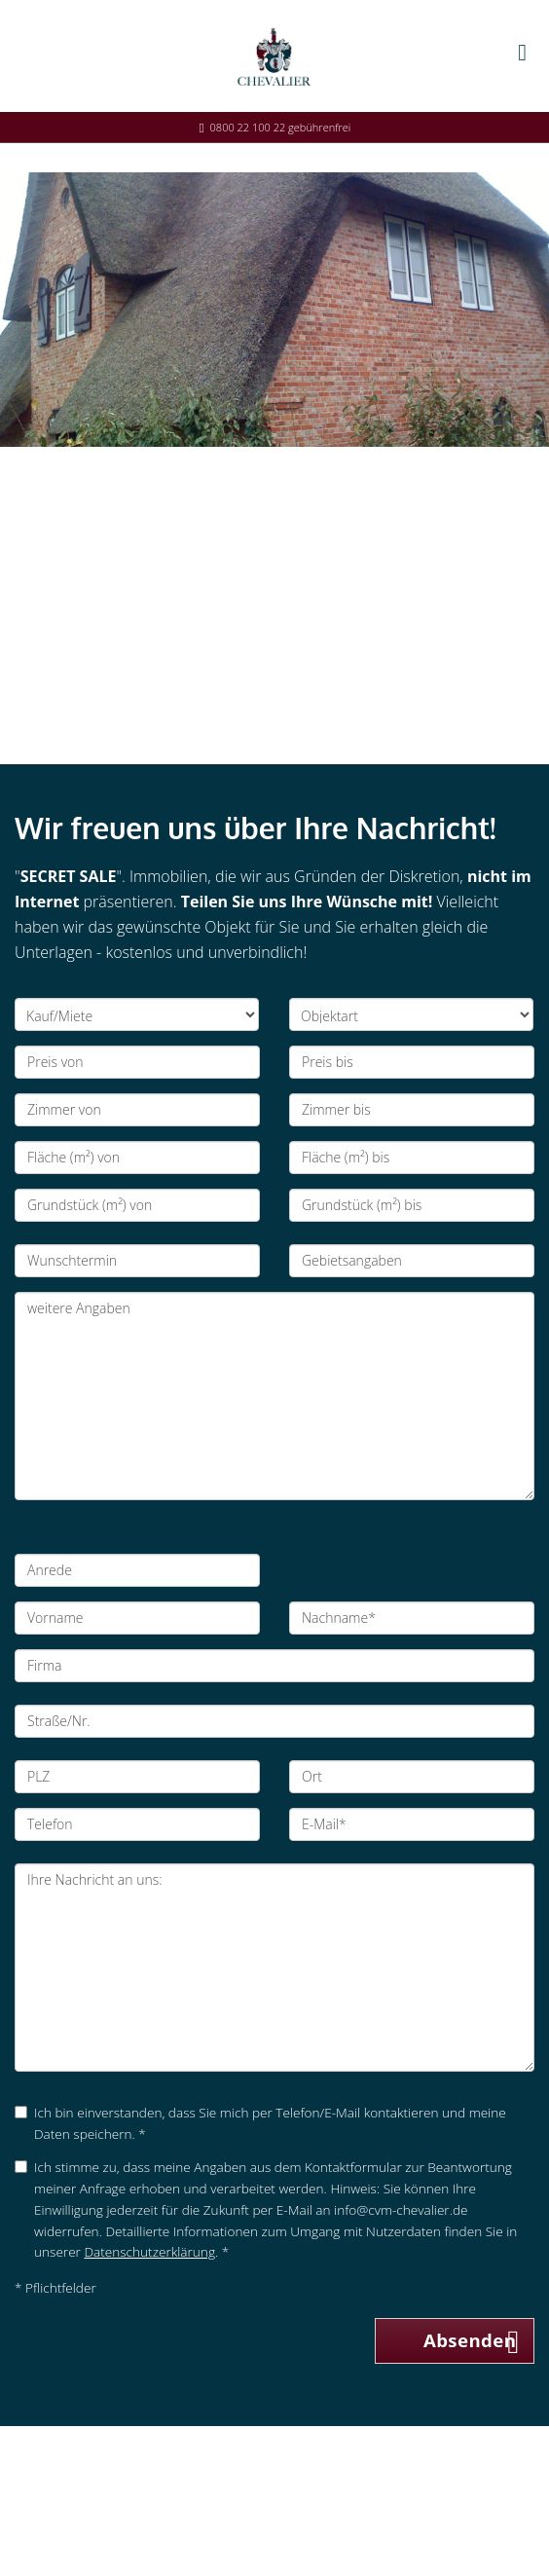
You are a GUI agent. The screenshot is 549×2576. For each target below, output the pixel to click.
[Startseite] (274, 55)
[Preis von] (137, 1062)
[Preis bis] (411, 1062)
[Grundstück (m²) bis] (411, 1205)
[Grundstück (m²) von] (137, 1205)
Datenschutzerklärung (149, 2251)
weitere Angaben (274, 1396)
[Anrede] (137, 1570)
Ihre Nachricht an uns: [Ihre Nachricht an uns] (274, 1967)
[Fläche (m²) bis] (411, 1157)
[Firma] (274, 1665)
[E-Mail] (411, 1824)
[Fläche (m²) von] (137, 1157)
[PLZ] (137, 1776)
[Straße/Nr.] (274, 1721)
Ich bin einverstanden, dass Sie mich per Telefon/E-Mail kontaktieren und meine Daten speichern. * (260, 2123)
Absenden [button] (470, 2340)
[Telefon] (137, 1824)
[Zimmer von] (137, 1109)
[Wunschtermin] (137, 1260)
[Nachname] (411, 1618)
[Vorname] (137, 1618)
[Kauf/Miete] (137, 1014)
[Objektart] (411, 1014)
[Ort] (411, 1776)
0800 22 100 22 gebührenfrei (280, 127)
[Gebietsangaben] (411, 1260)
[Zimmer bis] (411, 1109)
